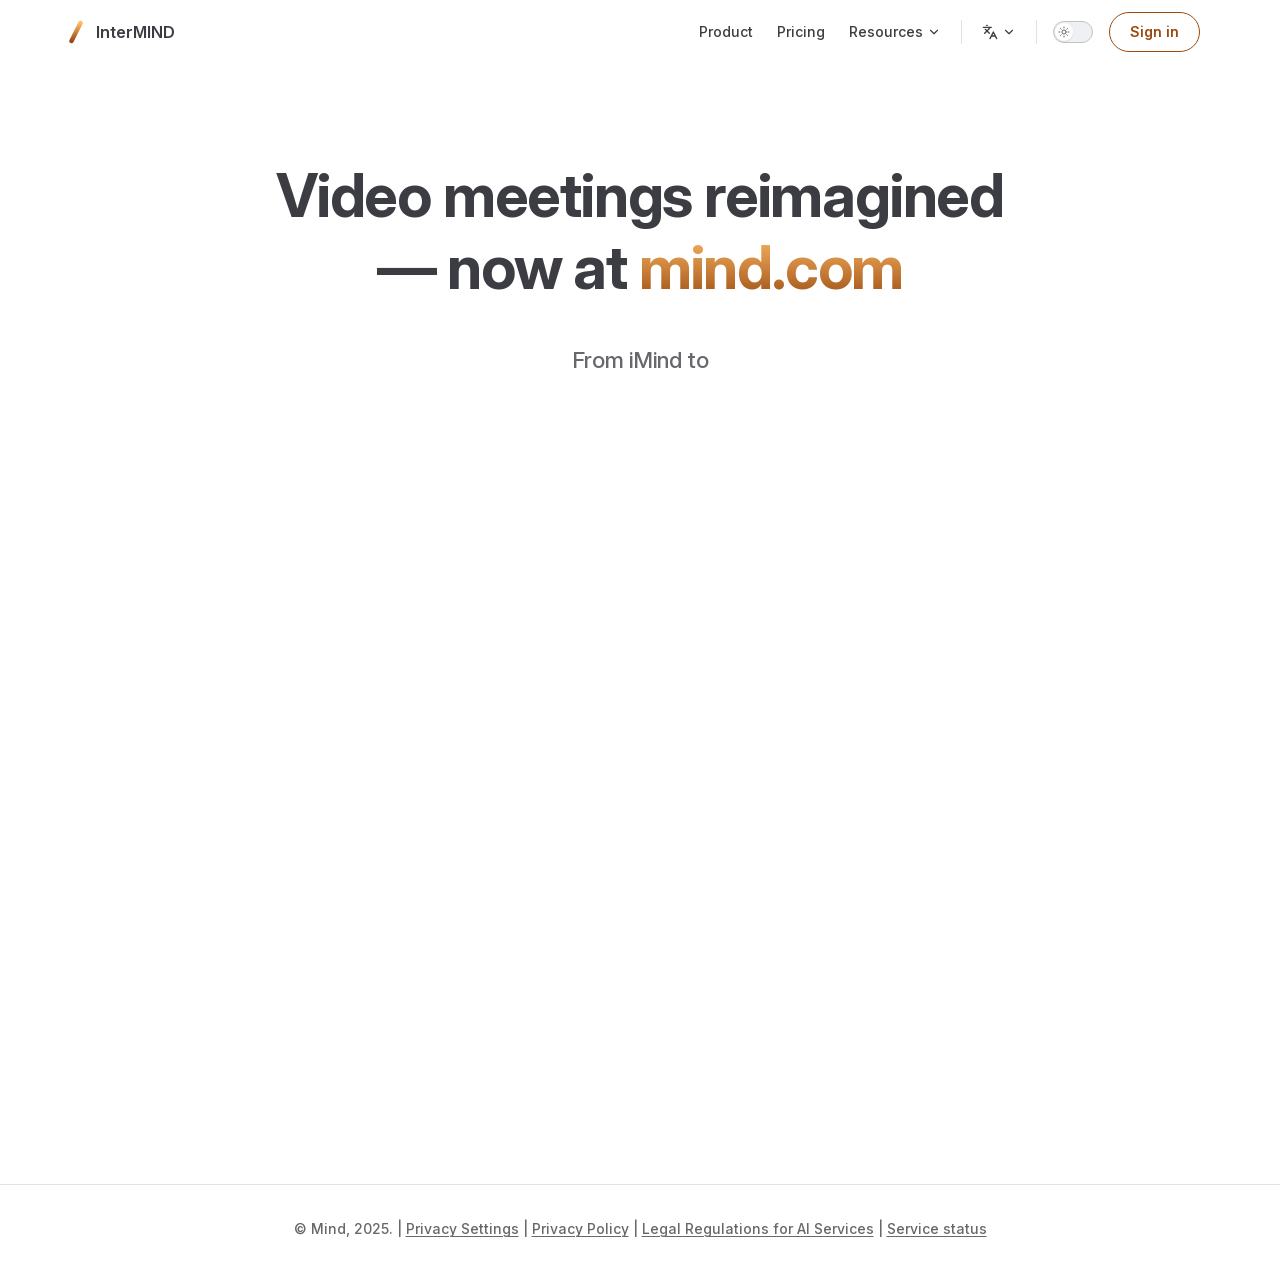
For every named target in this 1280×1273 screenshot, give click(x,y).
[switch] (1073, 32)
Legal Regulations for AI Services (758, 1228)
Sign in (1154, 31)
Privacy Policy (580, 1228)
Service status (937, 1228)
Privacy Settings (462, 1228)
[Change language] (999, 32)
